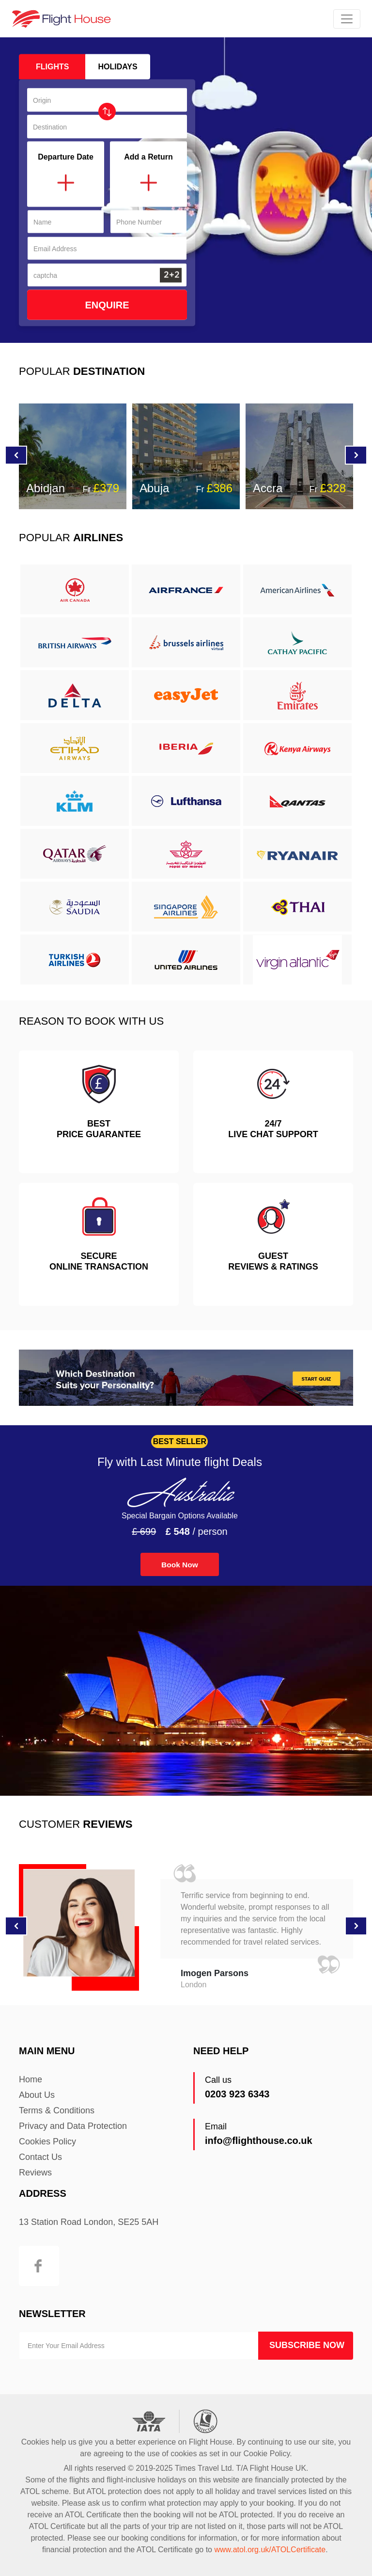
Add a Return (148, 157)
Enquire (107, 305)
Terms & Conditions (56, 2110)
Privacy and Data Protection (73, 2126)
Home (30, 2079)
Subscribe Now (306, 2345)
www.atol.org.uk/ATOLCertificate (270, 2549)
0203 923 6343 (237, 2094)
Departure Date (65, 157)
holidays (117, 67)
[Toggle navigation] (346, 19)
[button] (356, 455)
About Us (37, 2095)
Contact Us (40, 2157)
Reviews (35, 2172)
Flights (52, 67)
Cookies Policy (47, 2141)
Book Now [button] (179, 1565)
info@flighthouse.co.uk (258, 2140)
